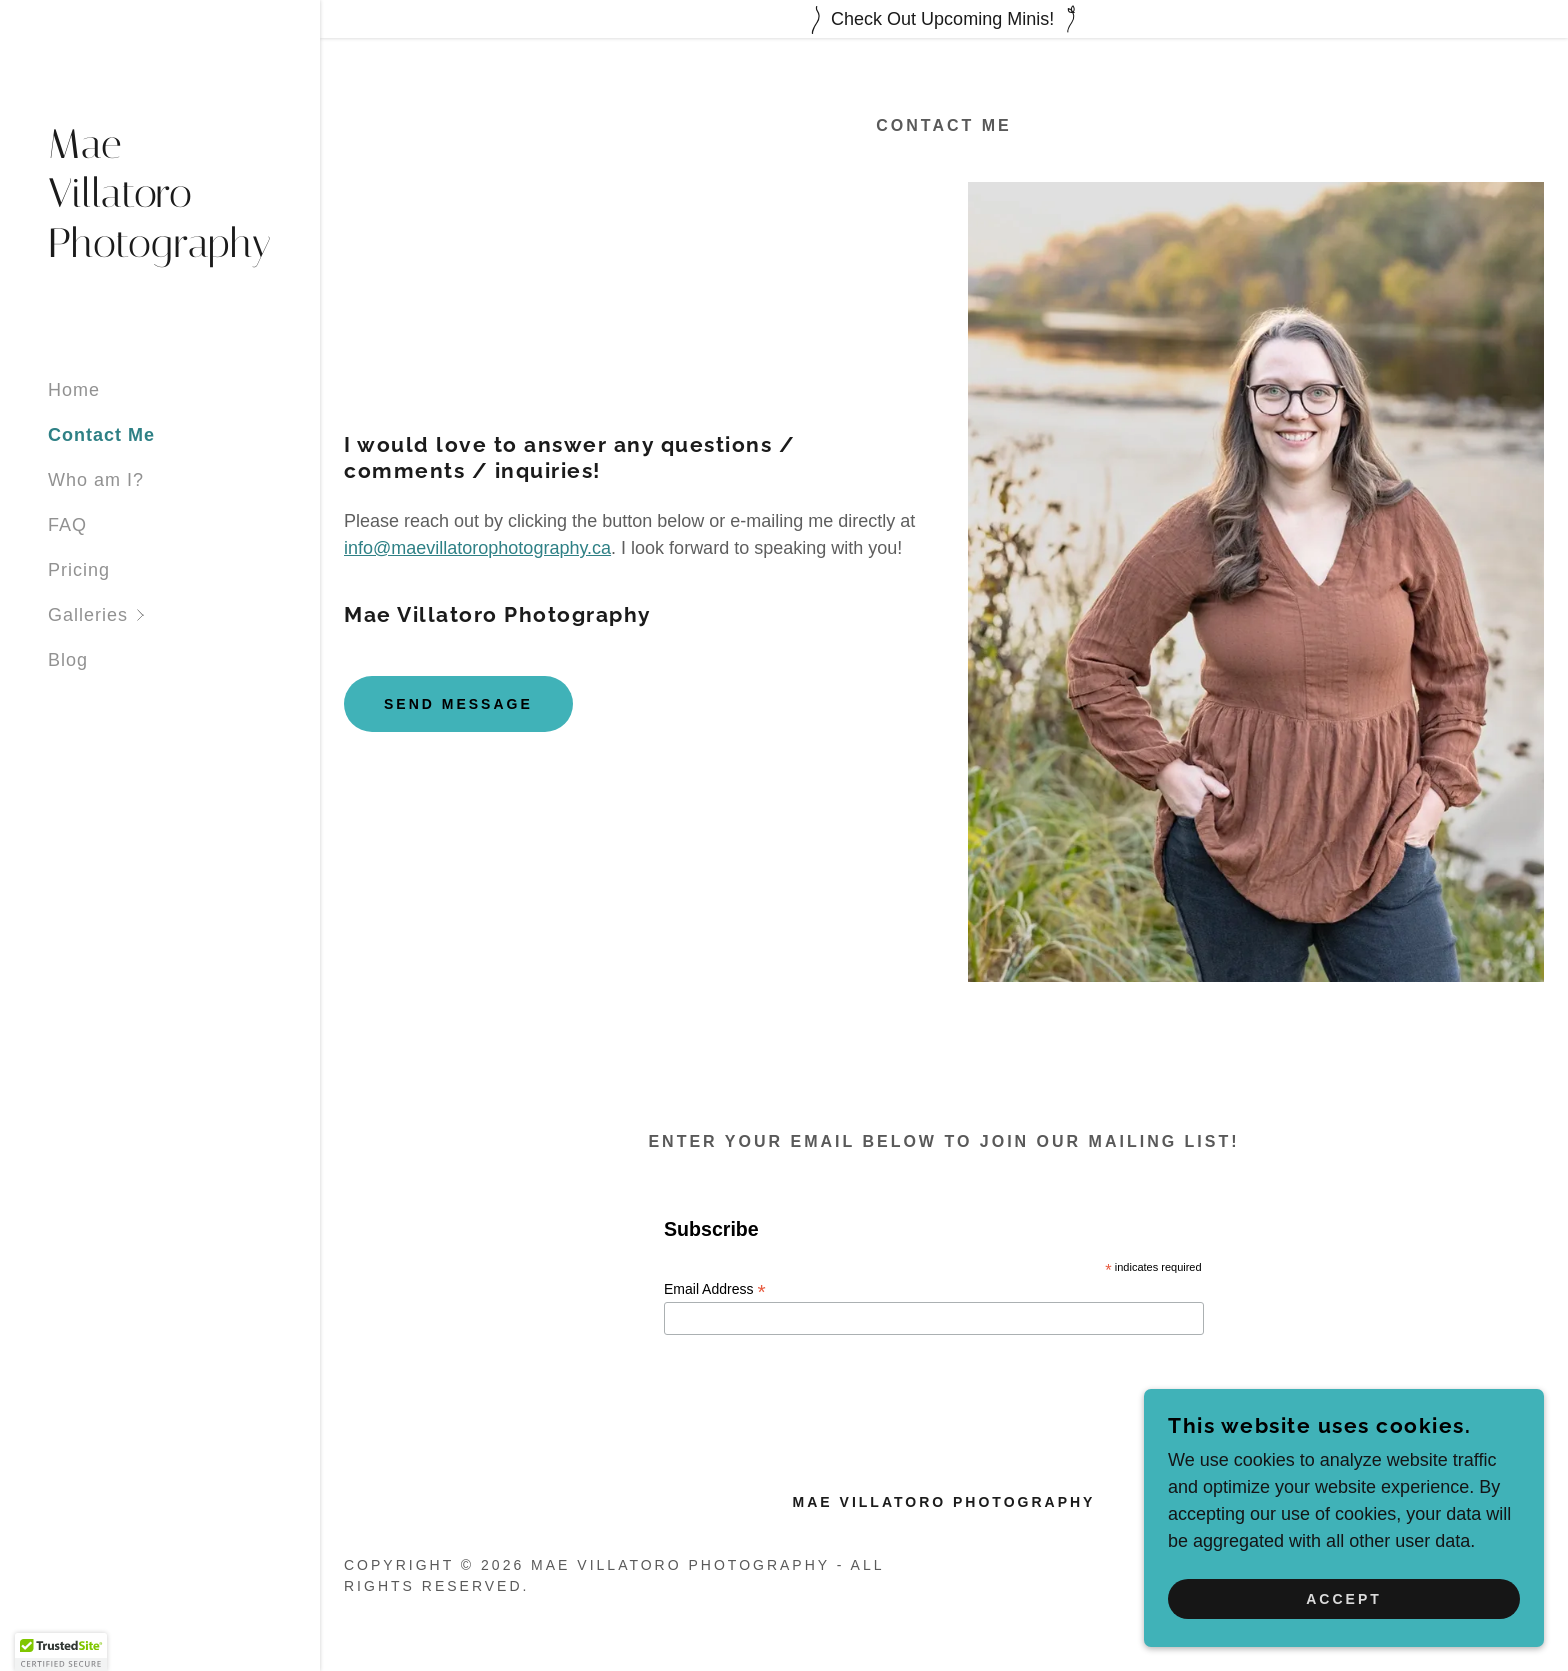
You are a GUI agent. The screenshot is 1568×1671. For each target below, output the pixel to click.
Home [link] (74, 390)
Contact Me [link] (101, 435)
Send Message (458, 704)
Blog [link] (68, 660)
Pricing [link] (79, 570)
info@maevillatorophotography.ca (477, 548)
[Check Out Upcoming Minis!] (944, 19)
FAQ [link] (67, 525)
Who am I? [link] (96, 480)
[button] (184, 615)
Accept (1344, 1599)
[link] (160, 251)
